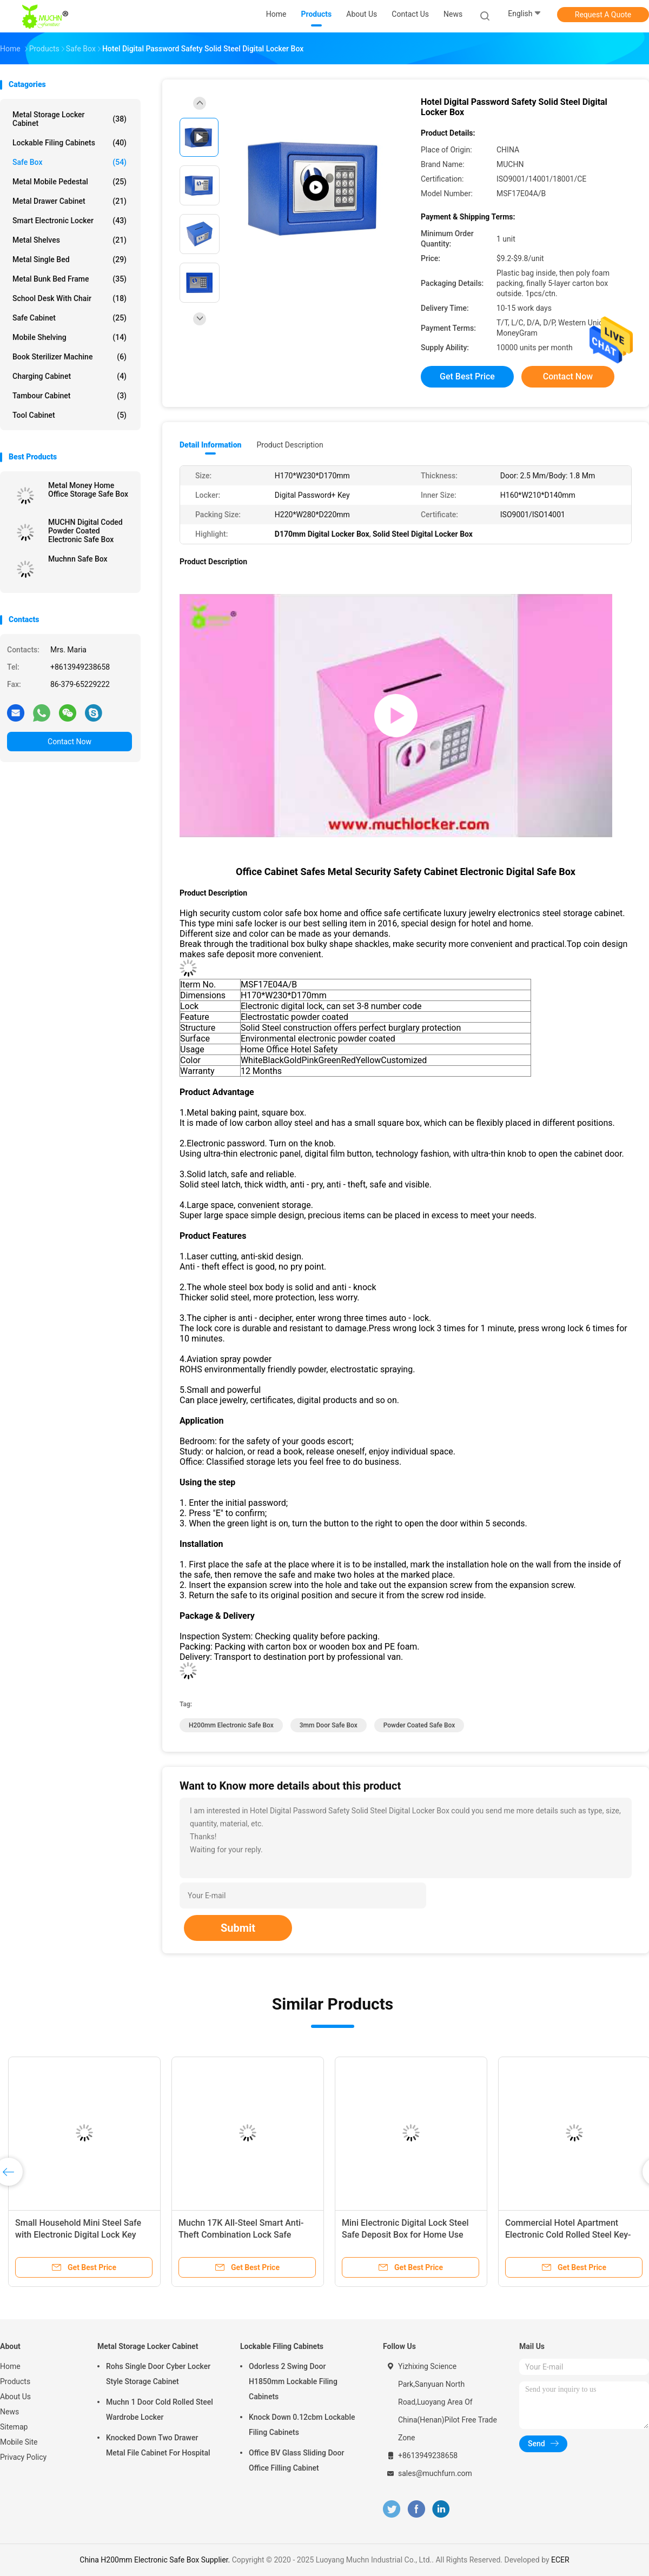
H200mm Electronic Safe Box (231, 1725)
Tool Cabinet (69, 415)
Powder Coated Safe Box (419, 1725)
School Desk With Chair (69, 298)
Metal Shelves (69, 240)
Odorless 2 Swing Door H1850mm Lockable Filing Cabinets (293, 2381)
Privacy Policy (23, 2457)
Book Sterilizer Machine (69, 356)
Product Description (289, 445)
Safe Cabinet (69, 317)
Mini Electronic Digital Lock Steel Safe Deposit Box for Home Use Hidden (405, 2235)
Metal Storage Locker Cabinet (69, 119)
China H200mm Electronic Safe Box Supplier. (155, 2559)
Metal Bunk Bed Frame (69, 278)
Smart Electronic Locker (69, 220)
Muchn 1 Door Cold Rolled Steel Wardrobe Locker (159, 2409)
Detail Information (210, 445)
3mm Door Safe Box (328, 1725)
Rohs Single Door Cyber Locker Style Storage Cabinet (158, 2374)
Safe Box (69, 162)
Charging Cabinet (69, 376)
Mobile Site (19, 2442)
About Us (15, 2396)
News (9, 2411)
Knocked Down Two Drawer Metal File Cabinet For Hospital (158, 2445)
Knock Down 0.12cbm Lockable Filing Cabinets (302, 2425)
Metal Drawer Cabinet (69, 201)
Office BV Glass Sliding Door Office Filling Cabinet (296, 2460)
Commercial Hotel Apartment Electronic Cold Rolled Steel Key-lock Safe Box (568, 2235)
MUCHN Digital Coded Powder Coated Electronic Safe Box (85, 531)
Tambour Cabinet (69, 395)
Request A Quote (603, 14)
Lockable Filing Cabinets (69, 142)
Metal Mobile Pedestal (69, 181)
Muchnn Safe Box (78, 559)
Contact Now (69, 741)
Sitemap (14, 2426)
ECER (560, 2559)
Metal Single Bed (69, 259)
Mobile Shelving (69, 337)
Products (15, 2381)
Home (10, 2366)
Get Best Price (467, 376)
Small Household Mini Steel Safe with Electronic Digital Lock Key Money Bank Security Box (78, 2235)
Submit (238, 1927)
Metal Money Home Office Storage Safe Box (88, 489)
